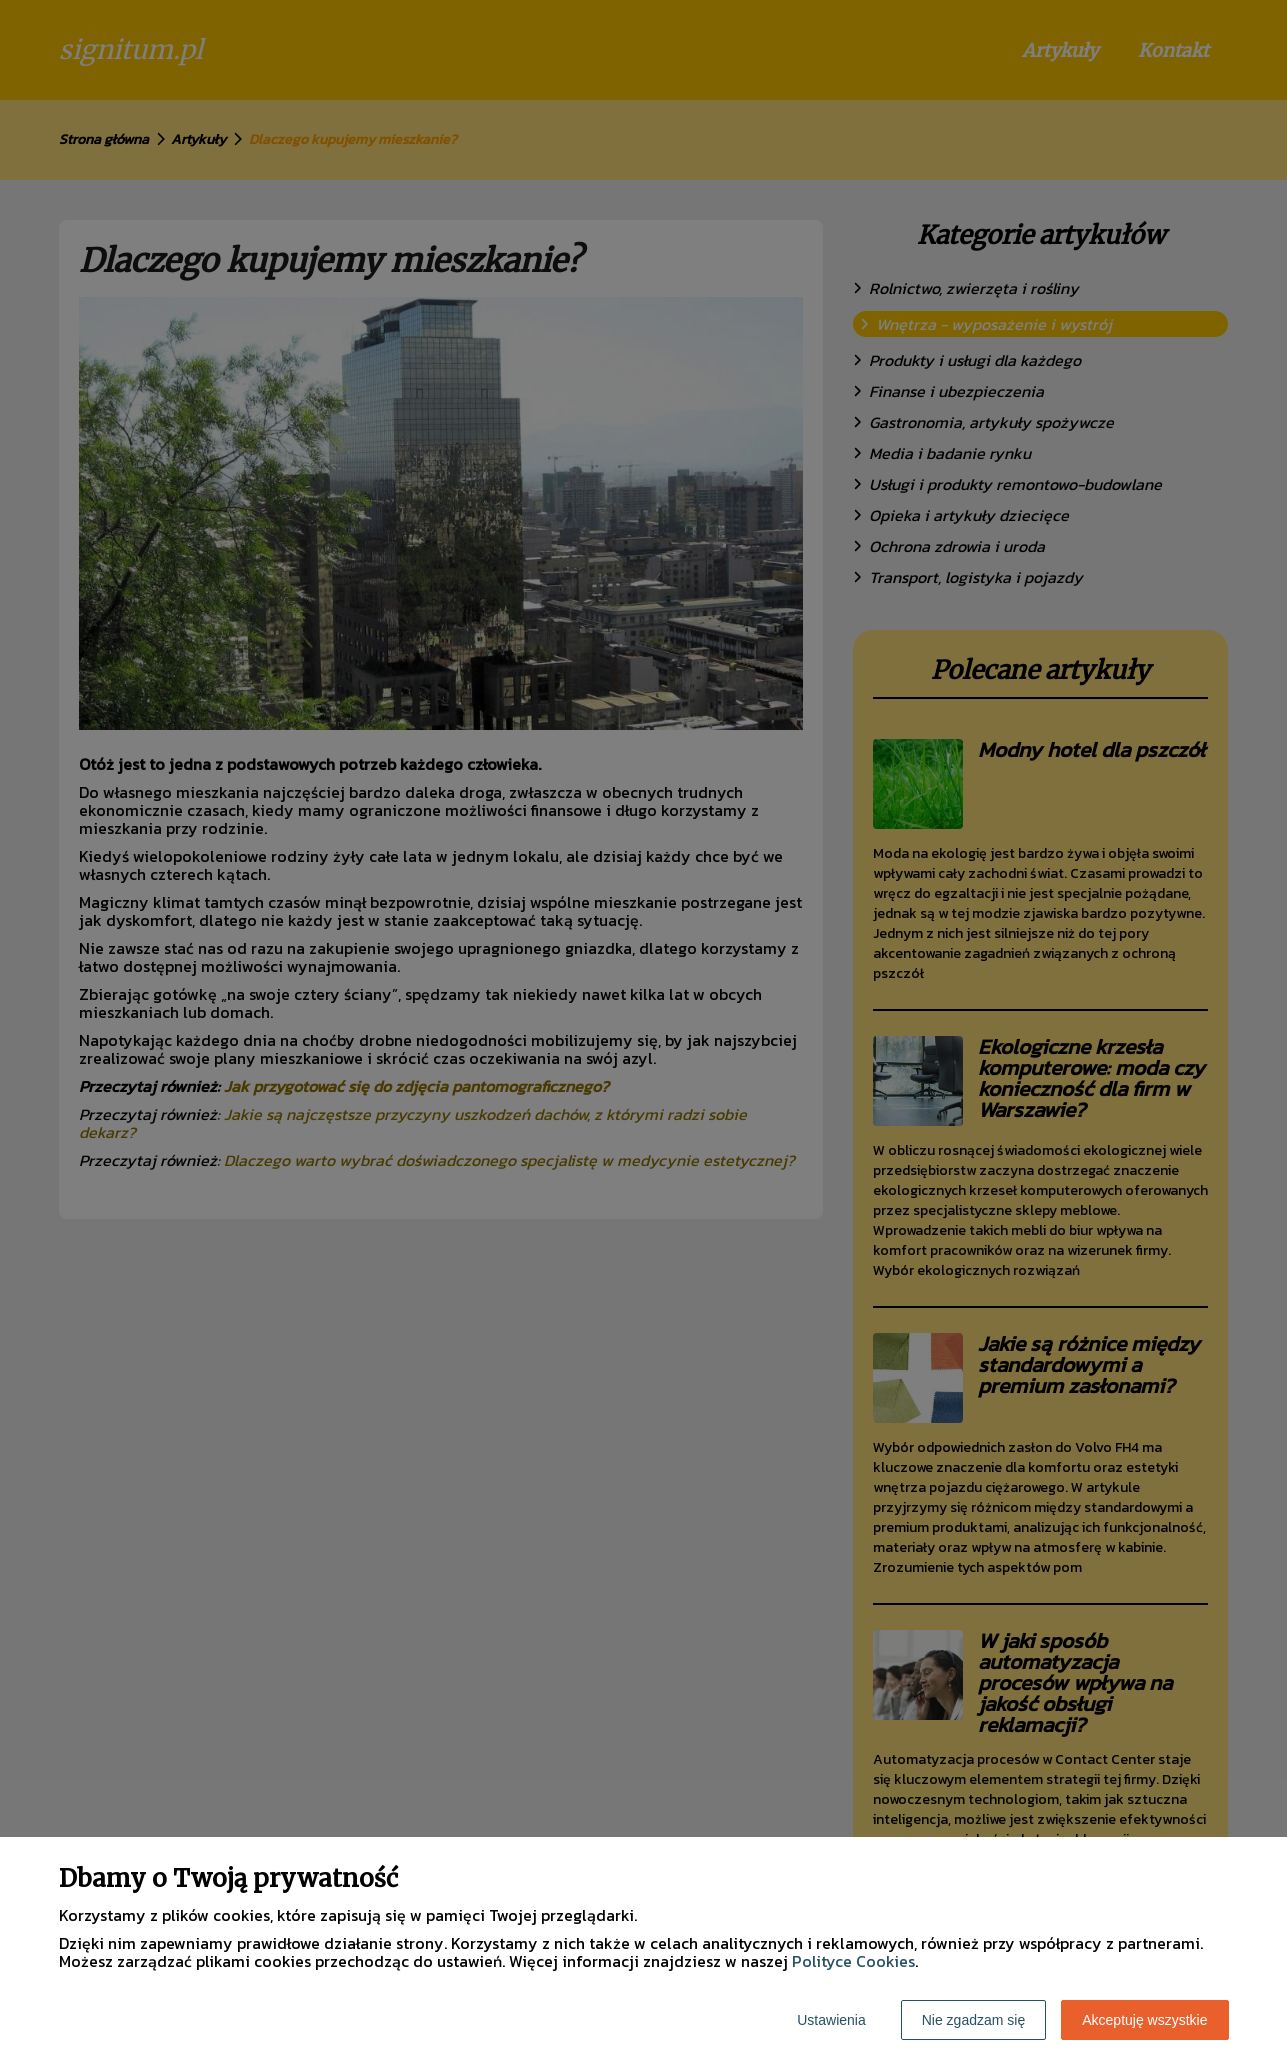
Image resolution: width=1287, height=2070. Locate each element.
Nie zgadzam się (974, 2020)
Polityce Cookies (853, 1961)
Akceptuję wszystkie (1144, 2020)
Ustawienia (831, 2020)
